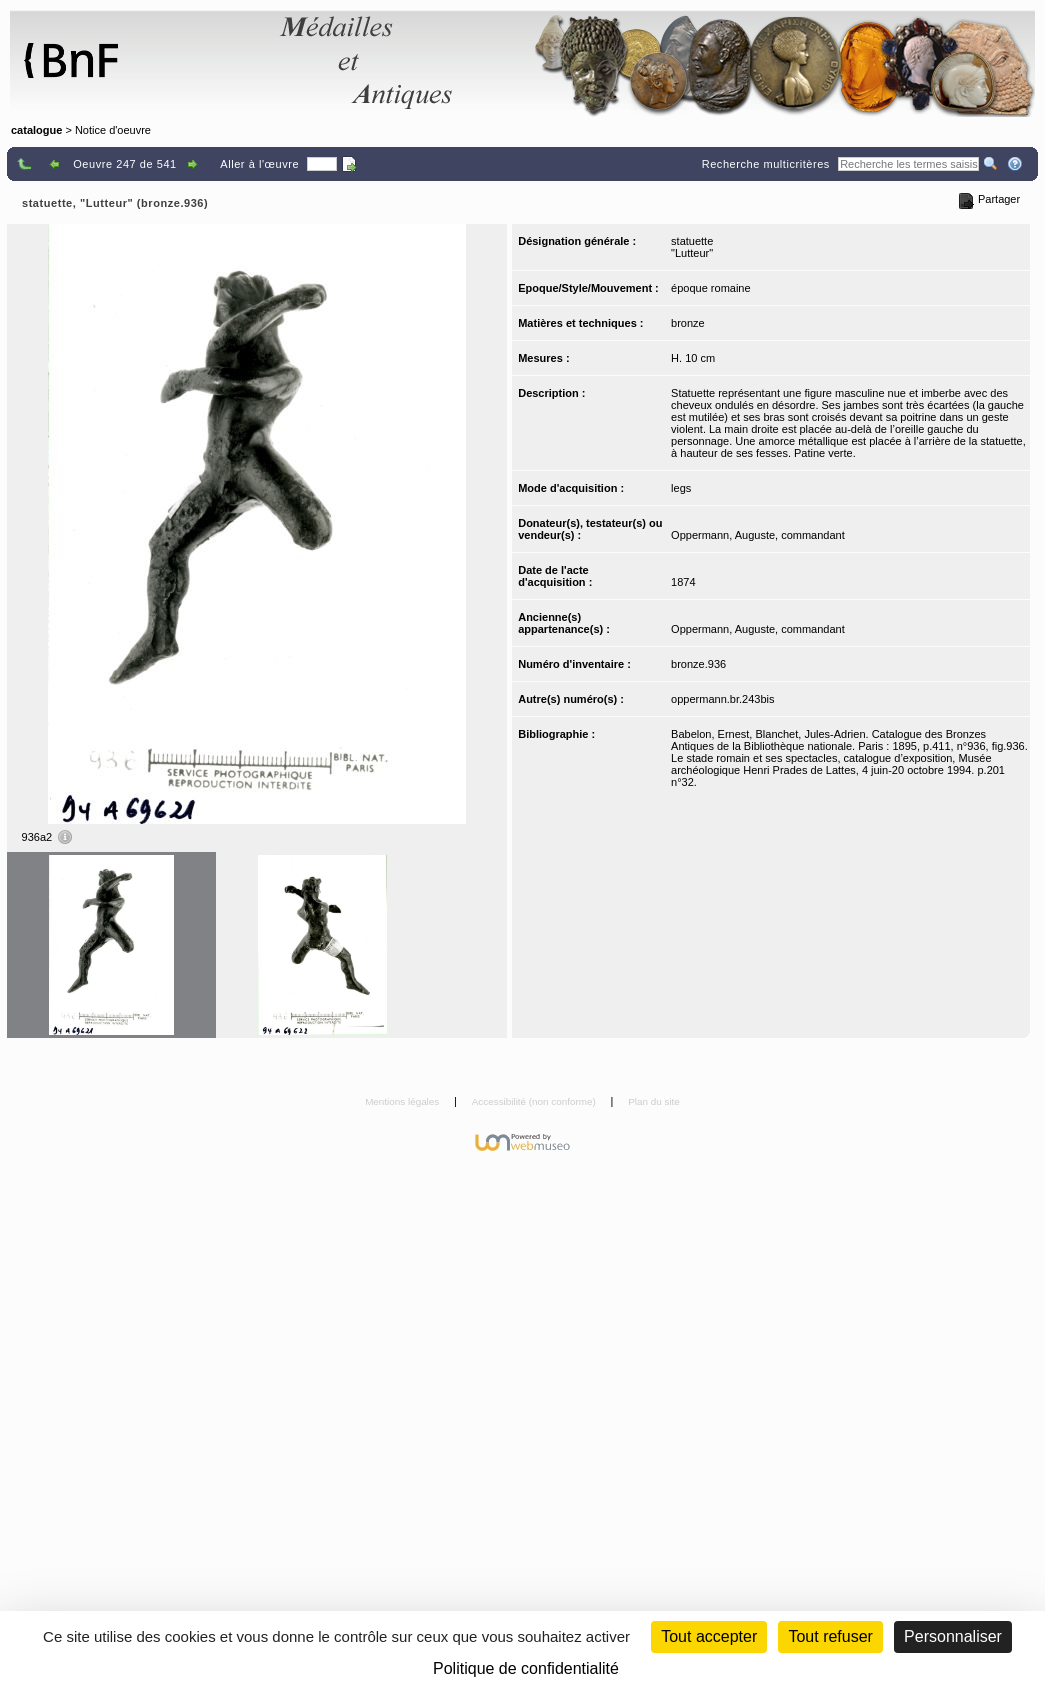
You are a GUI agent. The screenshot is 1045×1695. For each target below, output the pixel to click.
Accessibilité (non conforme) (535, 1101)
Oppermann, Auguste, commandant (758, 535)
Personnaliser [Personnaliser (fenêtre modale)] (953, 1636)
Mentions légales (403, 1101)
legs (681, 488)
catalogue (36, 130)
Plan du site (654, 1101)
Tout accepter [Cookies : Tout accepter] (709, 1636)
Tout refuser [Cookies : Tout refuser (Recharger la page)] (830, 1636)
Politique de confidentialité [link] (526, 1668)
